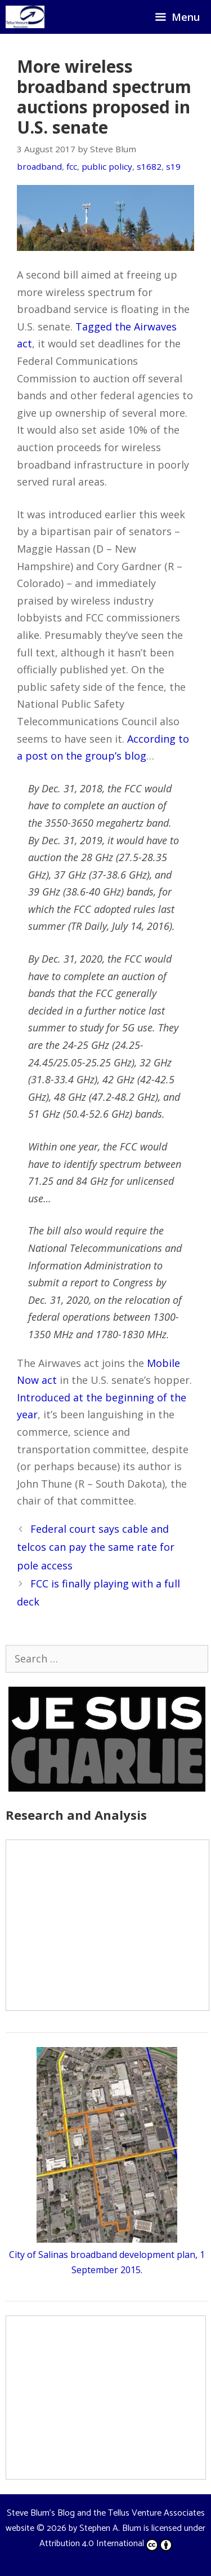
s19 (173, 166)
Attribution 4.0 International (105, 2543)
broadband (39, 166)
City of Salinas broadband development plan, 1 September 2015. (107, 2254)
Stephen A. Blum (110, 2528)
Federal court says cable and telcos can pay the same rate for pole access (95, 1547)
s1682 (149, 166)
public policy (107, 166)
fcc (71, 166)
